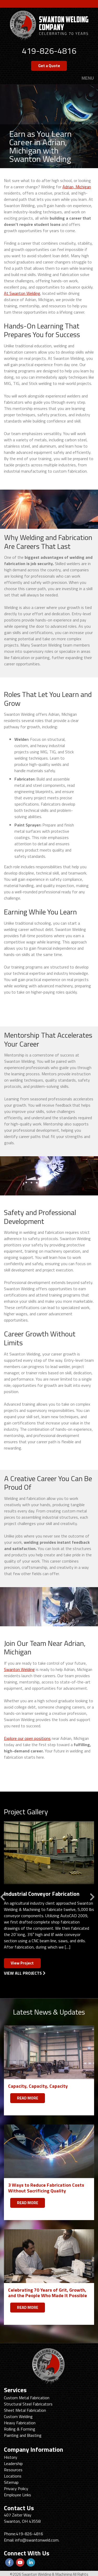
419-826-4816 (49, 50)
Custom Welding (18, 2416)
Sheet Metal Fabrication (25, 2410)
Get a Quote (49, 66)
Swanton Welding (19, 1669)
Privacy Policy (16, 2488)
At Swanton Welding (22, 293)
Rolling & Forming (19, 2429)
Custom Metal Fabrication (26, 2398)
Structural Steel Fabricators (28, 2404)
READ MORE (27, 2098)
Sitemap (11, 2482)
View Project (22, 1963)
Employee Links (17, 2495)
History (10, 2457)
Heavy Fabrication (20, 2423)
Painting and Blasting (23, 2435)
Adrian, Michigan (76, 187)
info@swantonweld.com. (37, 2540)
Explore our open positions (27, 1738)
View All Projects (24, 1973)
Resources (13, 2470)
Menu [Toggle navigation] (88, 78)
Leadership (13, 2463)
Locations (12, 2476)
